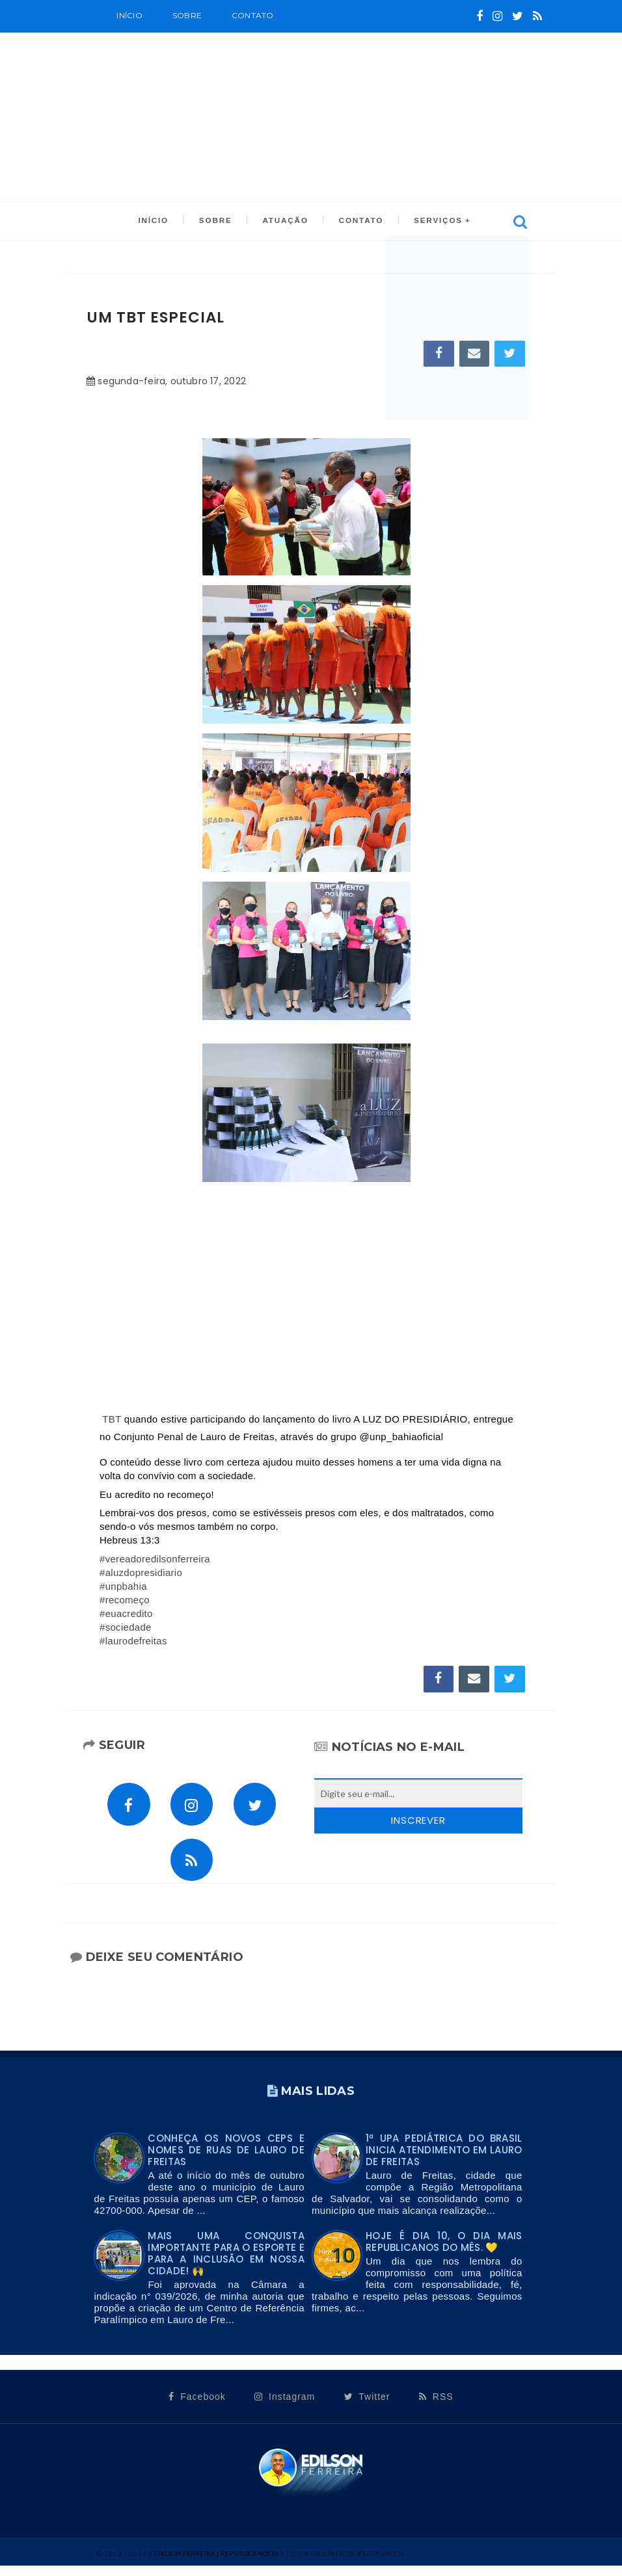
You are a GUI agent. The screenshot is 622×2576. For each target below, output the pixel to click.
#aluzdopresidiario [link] (141, 1574)
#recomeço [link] (125, 1601)
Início (129, 15)
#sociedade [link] (126, 1629)
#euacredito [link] (126, 1615)
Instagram (284, 2406)
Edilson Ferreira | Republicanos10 (216, 2563)
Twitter (367, 2406)
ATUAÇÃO (284, 221)
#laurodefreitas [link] (133, 1642)
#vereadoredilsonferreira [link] (155, 1560)
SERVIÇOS (432, 221)
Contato (253, 15)
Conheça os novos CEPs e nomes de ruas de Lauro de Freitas (226, 2159)
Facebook (197, 2406)
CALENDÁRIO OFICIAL (195, 46)
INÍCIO (158, 221)
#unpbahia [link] (123, 1588)
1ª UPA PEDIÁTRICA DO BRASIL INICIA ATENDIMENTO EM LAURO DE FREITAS (444, 2159)
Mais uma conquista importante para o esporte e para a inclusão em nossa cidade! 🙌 (226, 2263)
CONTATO (357, 221)
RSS (436, 2406)
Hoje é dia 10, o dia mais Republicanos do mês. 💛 (444, 2251)
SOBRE (187, 15)
